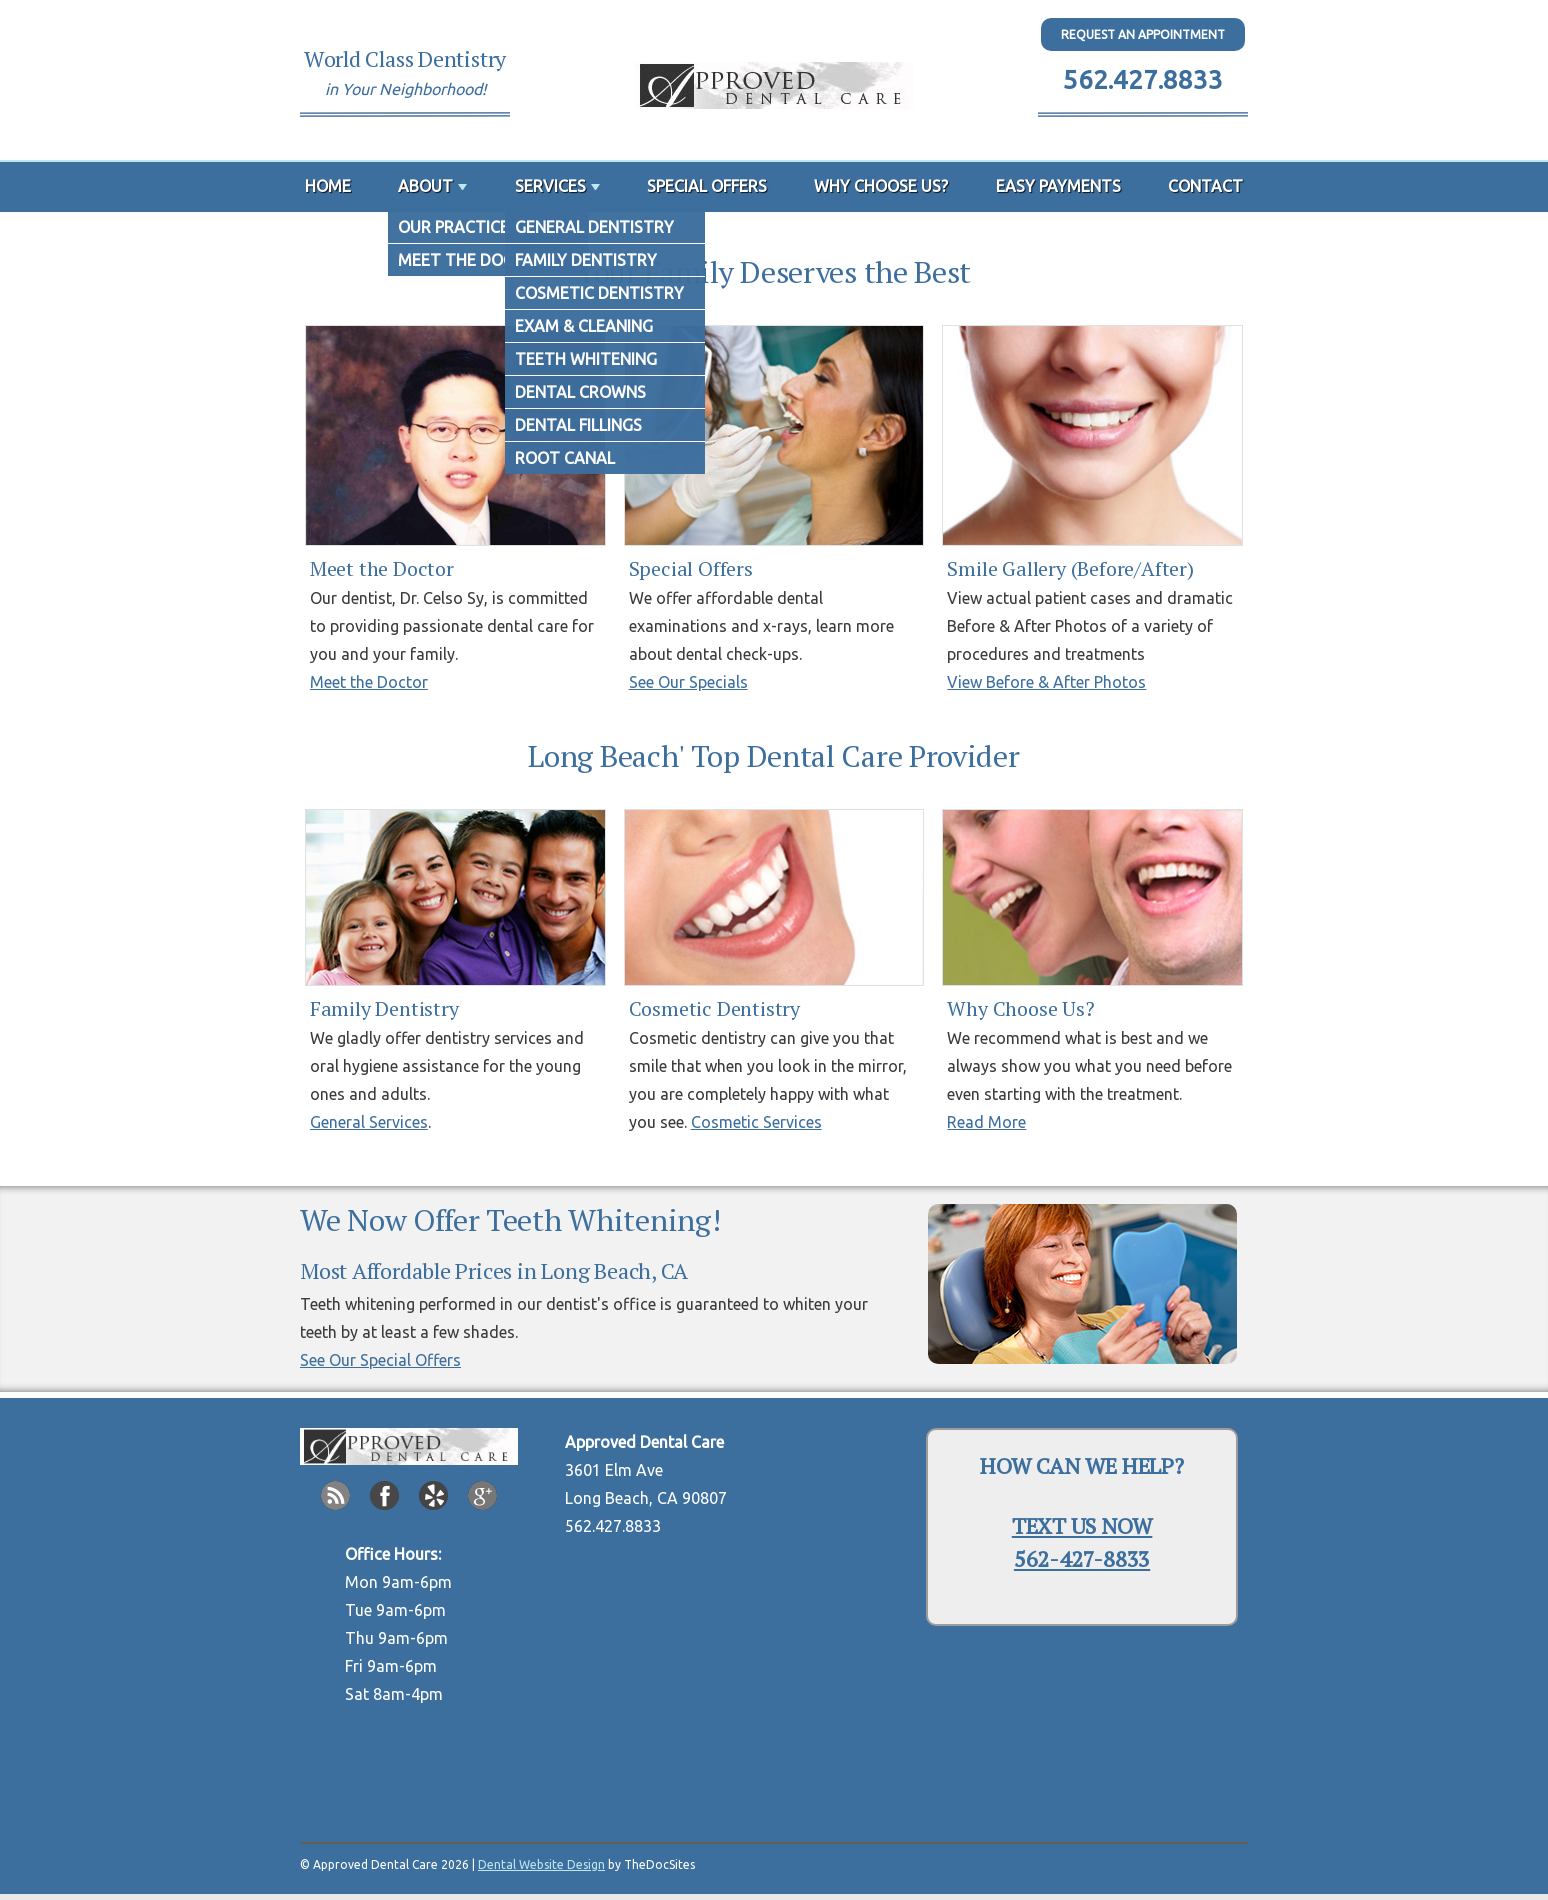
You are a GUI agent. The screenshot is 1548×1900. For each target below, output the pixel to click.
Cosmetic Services (756, 1122)
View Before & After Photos (1046, 682)
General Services (369, 1122)
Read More (986, 1122)
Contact (1205, 186)
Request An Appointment (1143, 34)
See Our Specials (688, 682)
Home (328, 186)
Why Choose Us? (881, 186)
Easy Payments (1058, 186)
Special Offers (707, 186)
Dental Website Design (541, 1864)
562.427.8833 (1143, 79)
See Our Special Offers (380, 1360)
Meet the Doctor (369, 682)
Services (550, 186)
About (425, 186)
